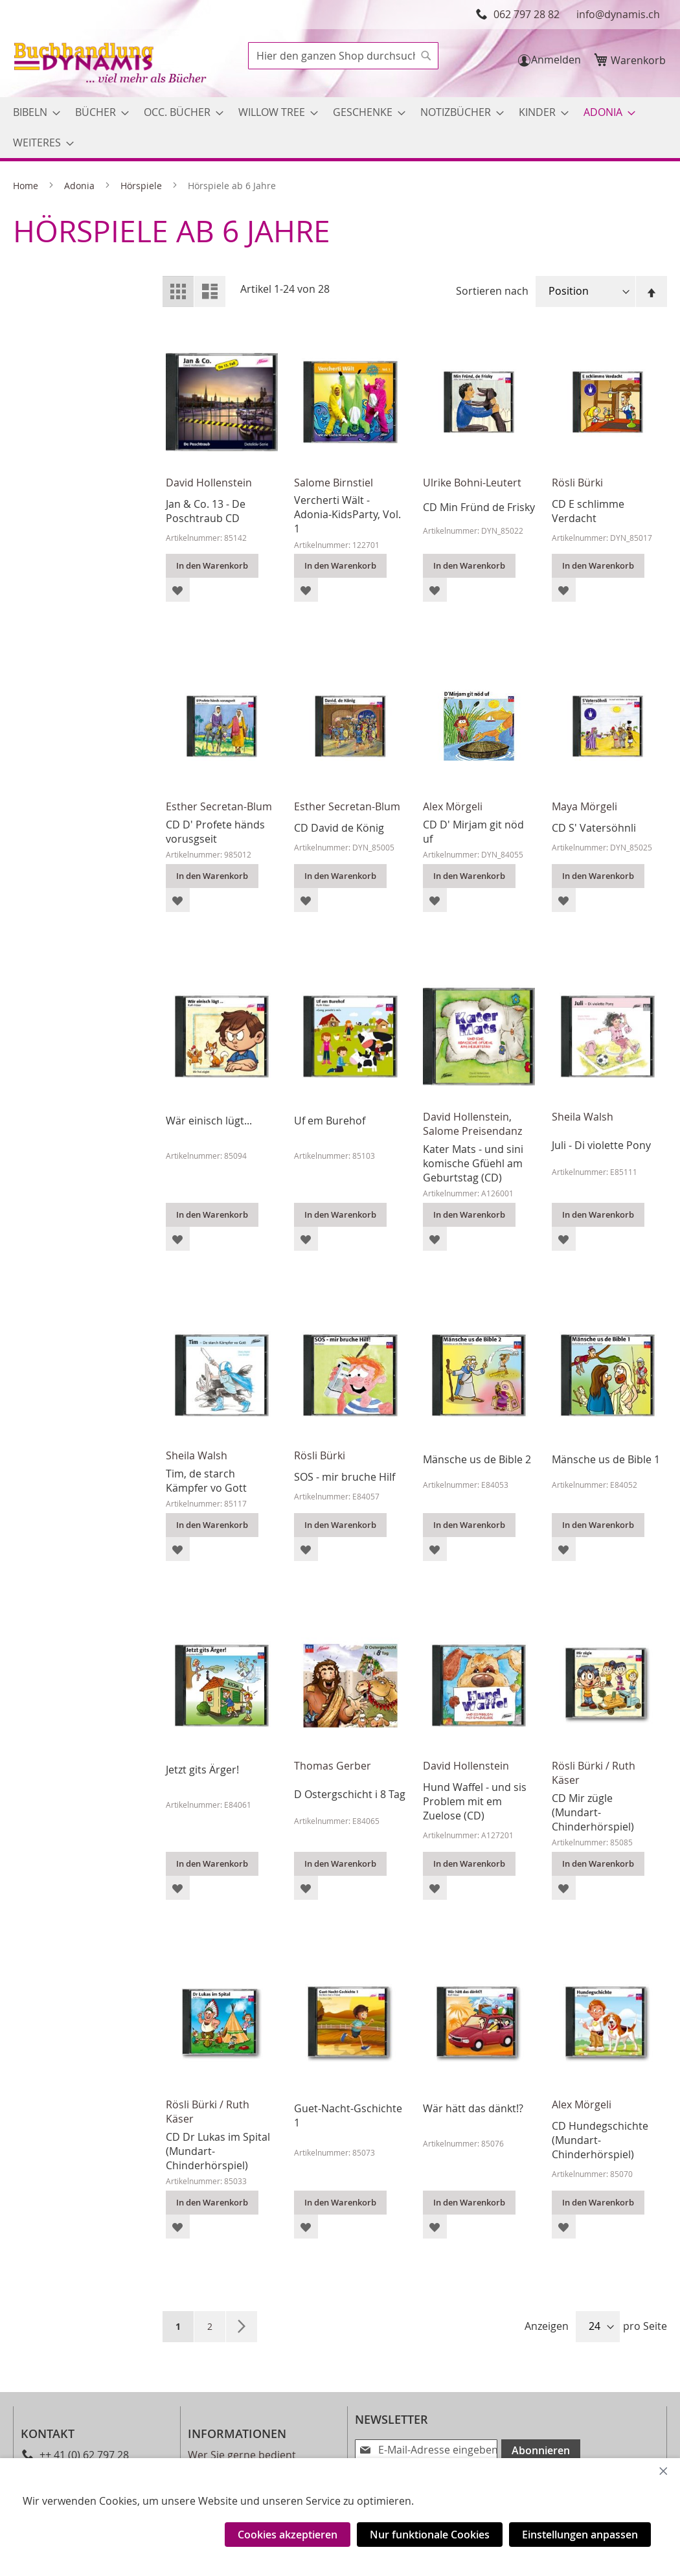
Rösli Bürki (577, 482)
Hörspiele (142, 185)
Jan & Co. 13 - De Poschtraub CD (205, 511)
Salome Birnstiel (333, 482)
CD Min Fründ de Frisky (479, 507)
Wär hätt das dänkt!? (473, 2108)
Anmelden (556, 59)
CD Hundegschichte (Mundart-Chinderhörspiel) (600, 2140)
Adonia (80, 185)
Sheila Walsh (582, 1117)
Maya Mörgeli (584, 806)
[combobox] (343, 55)
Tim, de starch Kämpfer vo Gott (206, 1480)
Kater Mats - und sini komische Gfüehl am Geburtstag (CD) (473, 1163)
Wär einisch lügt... (209, 1120)
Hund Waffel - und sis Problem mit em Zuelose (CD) (475, 1801)
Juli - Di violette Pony (601, 1145)
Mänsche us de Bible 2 (477, 1459)
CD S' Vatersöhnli (594, 828)
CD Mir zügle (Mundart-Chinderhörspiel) (593, 1812)
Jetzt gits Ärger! (202, 1769)
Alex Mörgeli (452, 806)
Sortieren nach (492, 291)
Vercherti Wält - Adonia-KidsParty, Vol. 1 (347, 514)
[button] (178, 590)
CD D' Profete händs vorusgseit (215, 831)
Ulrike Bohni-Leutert (472, 482)
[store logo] (111, 64)
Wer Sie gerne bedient (242, 2455)
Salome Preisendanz (472, 1131)
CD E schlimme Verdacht (588, 511)
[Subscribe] (536, 2449)
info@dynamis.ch (618, 14)
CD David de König (339, 828)
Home (27, 185)
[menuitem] (32, 112)
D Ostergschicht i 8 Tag (349, 1794)
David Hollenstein (209, 482)
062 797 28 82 (526, 14)
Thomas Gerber (332, 1766)
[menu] (340, 127)
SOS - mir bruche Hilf (344, 1477)
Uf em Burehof (329, 1120)
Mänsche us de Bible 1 (606, 1459)
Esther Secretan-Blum (219, 806)
